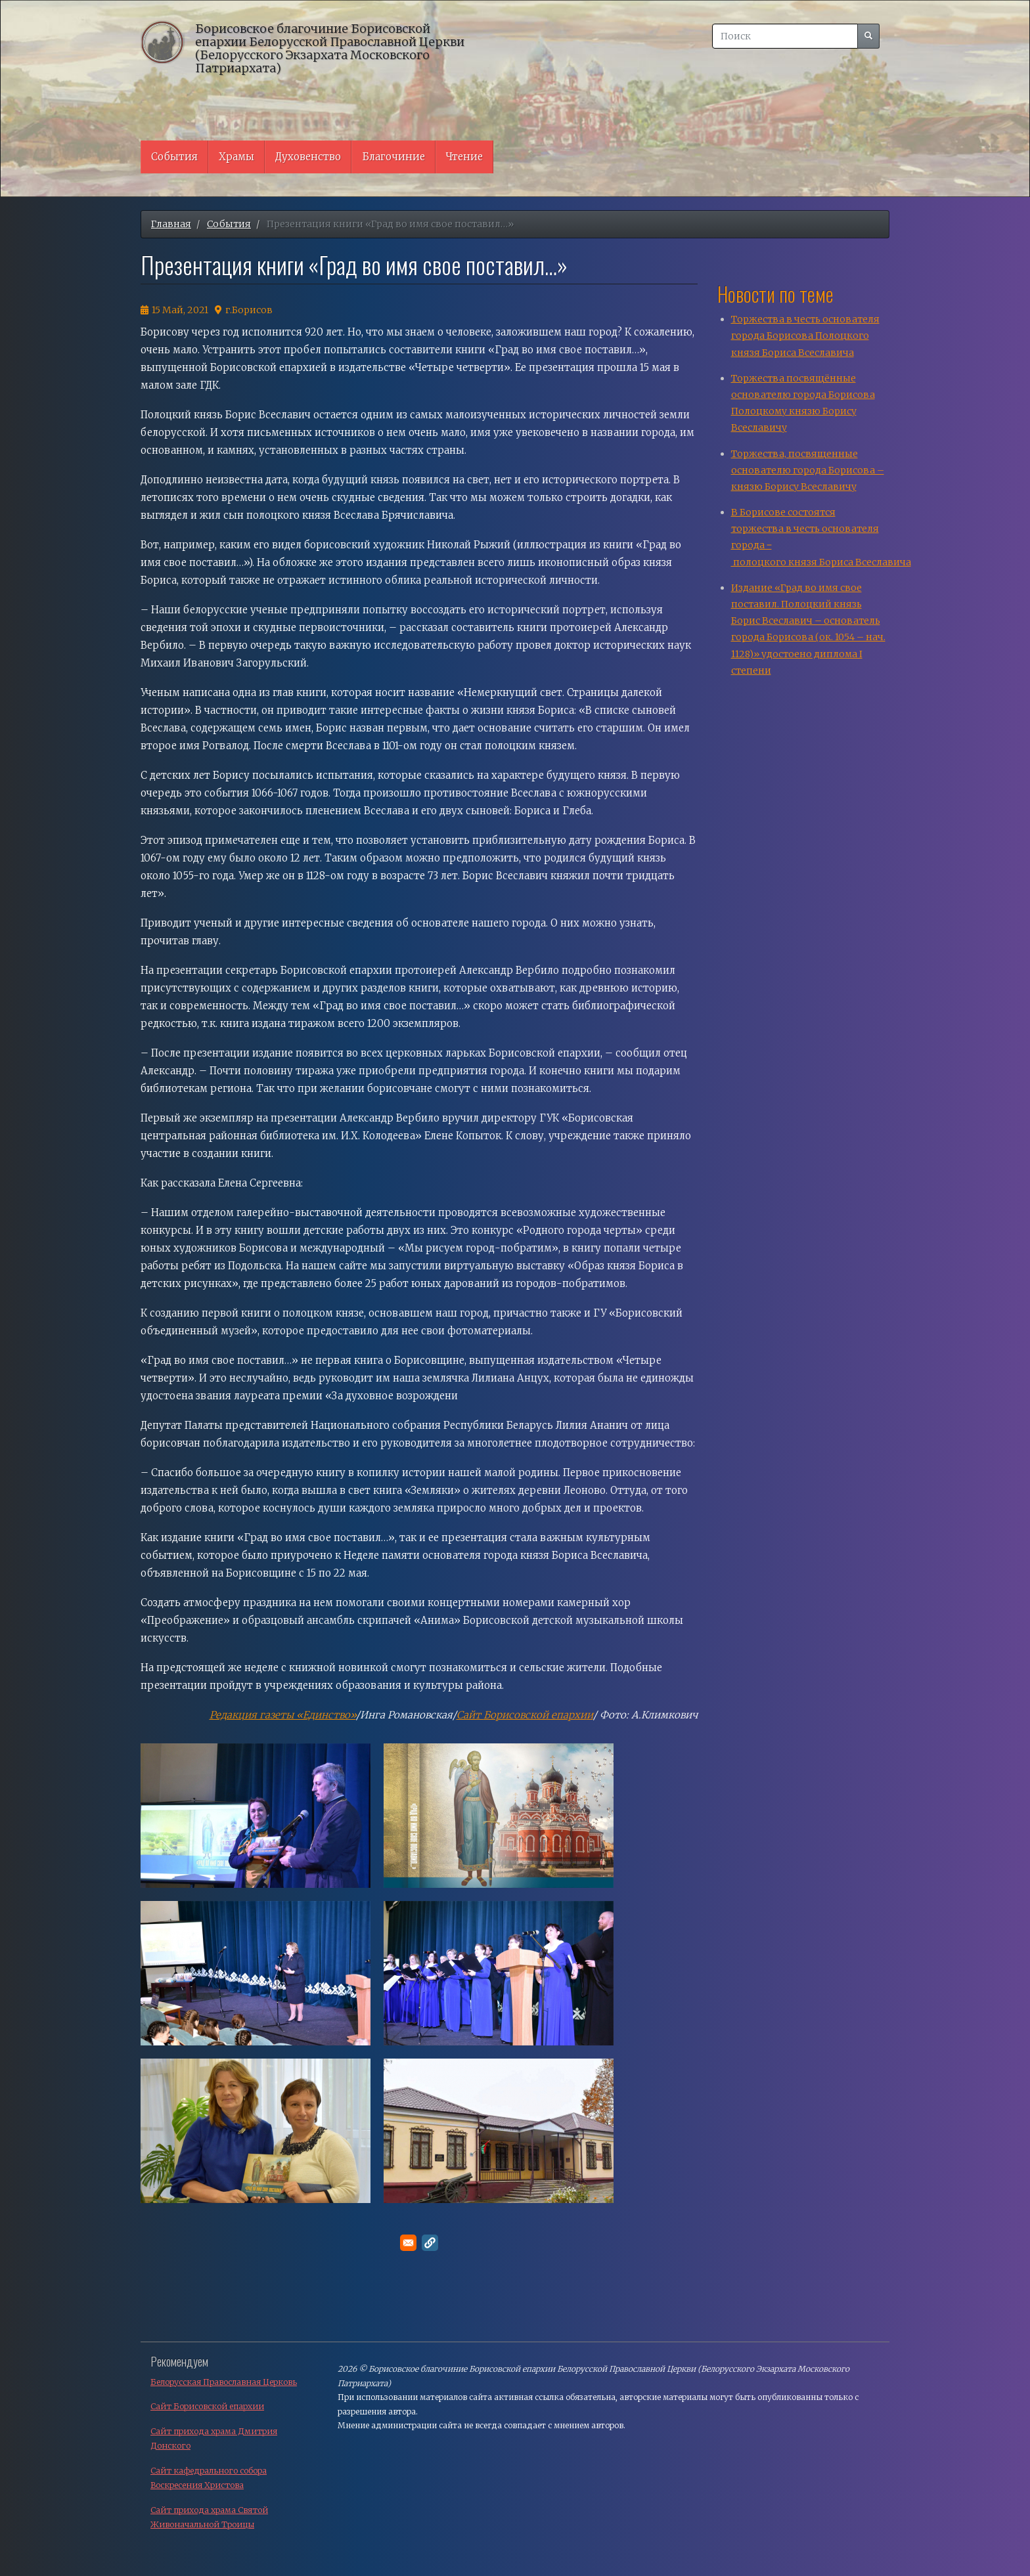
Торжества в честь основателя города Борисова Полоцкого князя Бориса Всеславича (805, 335)
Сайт (470, 1715)
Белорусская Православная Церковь (223, 2382)
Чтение (464, 156)
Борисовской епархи (535, 1715)
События (174, 156)
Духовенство (308, 156)
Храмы (236, 156)
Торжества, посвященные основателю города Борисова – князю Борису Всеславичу (807, 470)
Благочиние (393, 156)
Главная (171, 224)
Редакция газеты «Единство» (283, 1715)
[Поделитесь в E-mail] (408, 2243)
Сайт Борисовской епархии (207, 2406)
